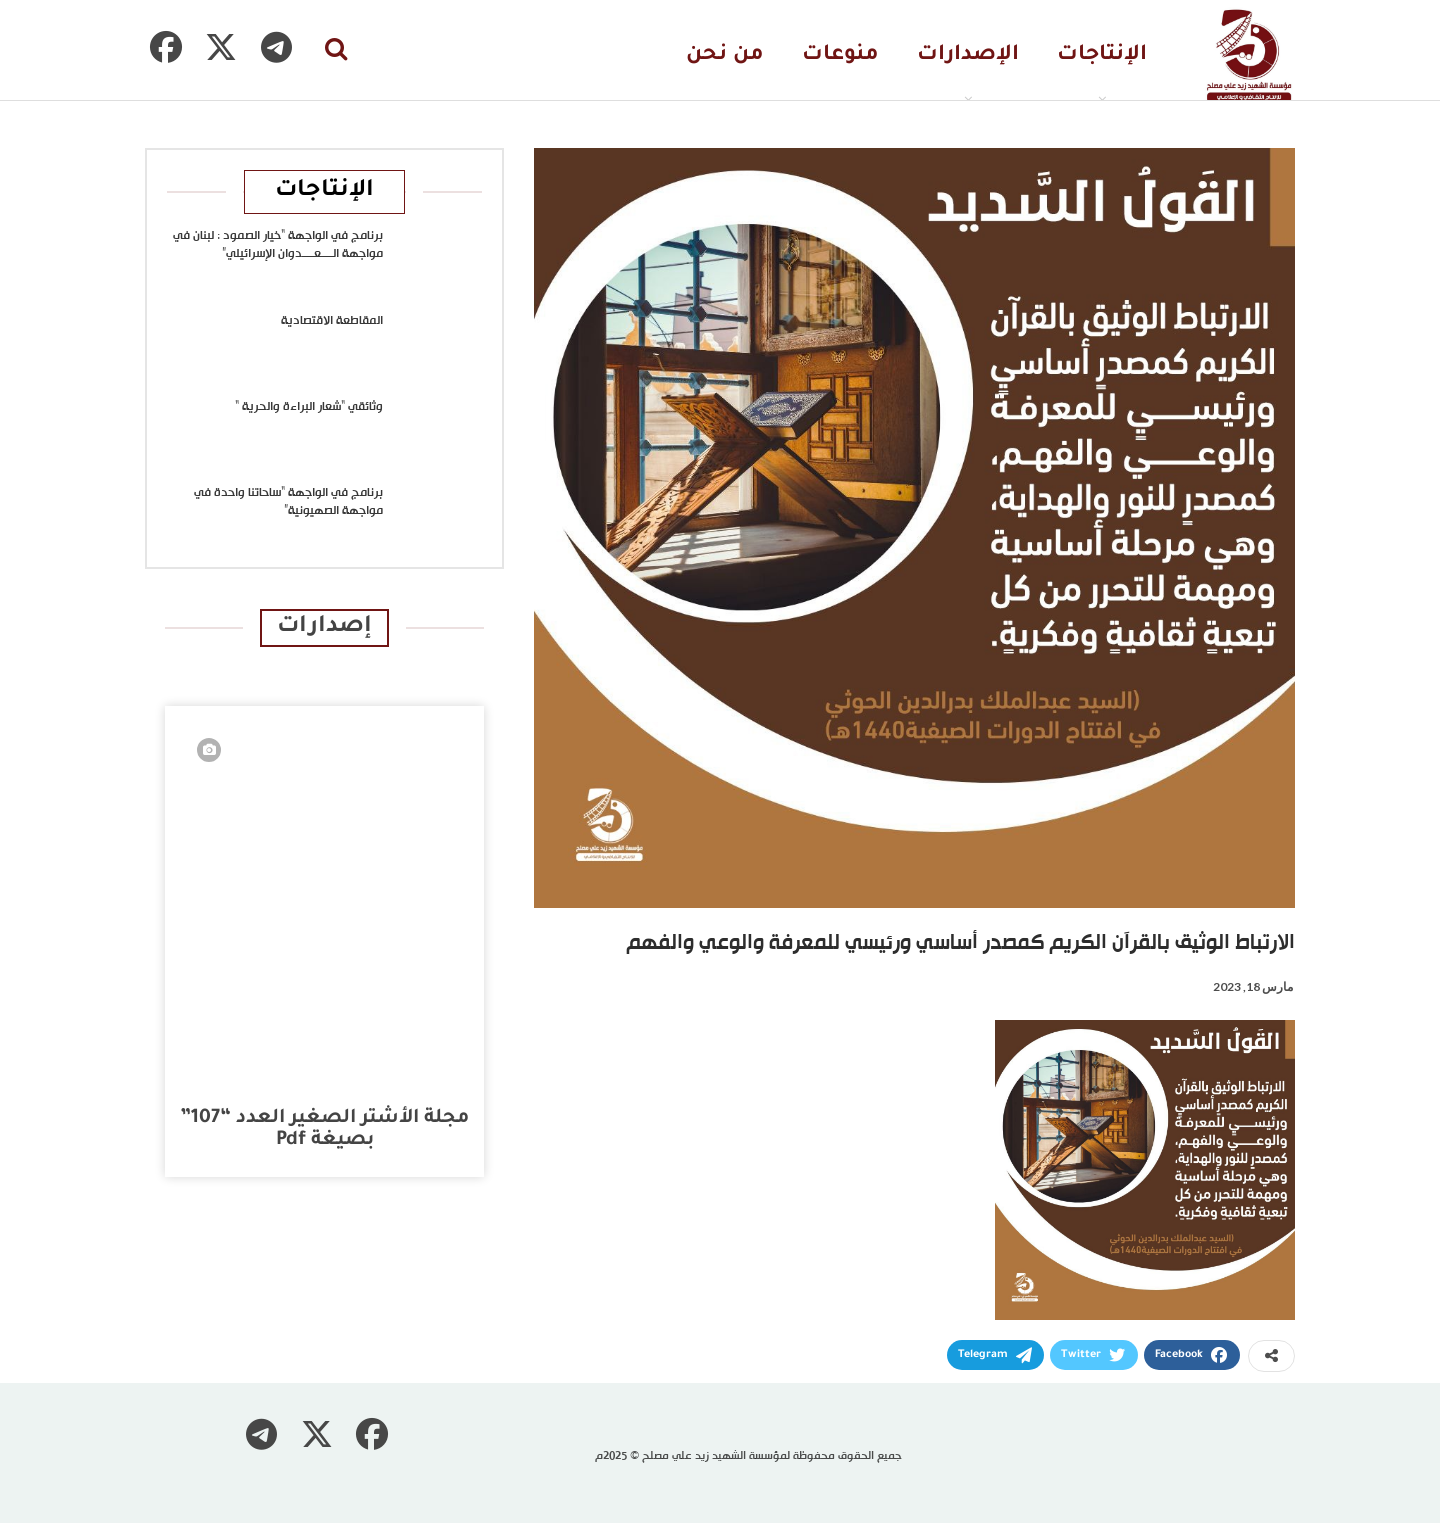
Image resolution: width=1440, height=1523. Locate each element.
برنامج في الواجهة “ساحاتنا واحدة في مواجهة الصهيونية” (288, 502)
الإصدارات (968, 55)
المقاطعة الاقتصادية (332, 321)
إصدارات (324, 627)
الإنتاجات (1102, 55)
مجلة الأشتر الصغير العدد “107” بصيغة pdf (324, 1129)
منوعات (840, 55)
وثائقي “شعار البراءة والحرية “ (309, 407)
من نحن (725, 55)
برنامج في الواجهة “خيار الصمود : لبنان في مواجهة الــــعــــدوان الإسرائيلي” (278, 245)
